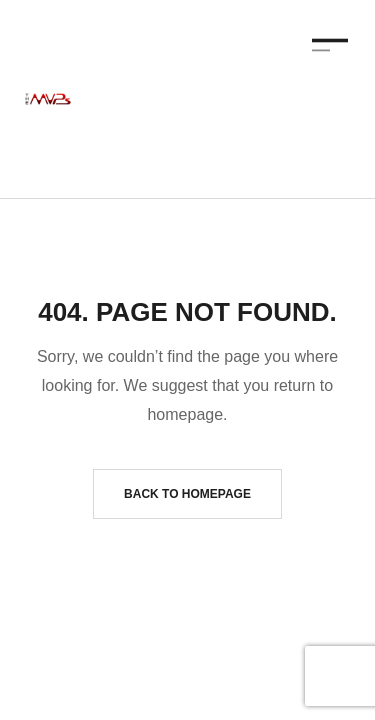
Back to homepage (187, 494)
